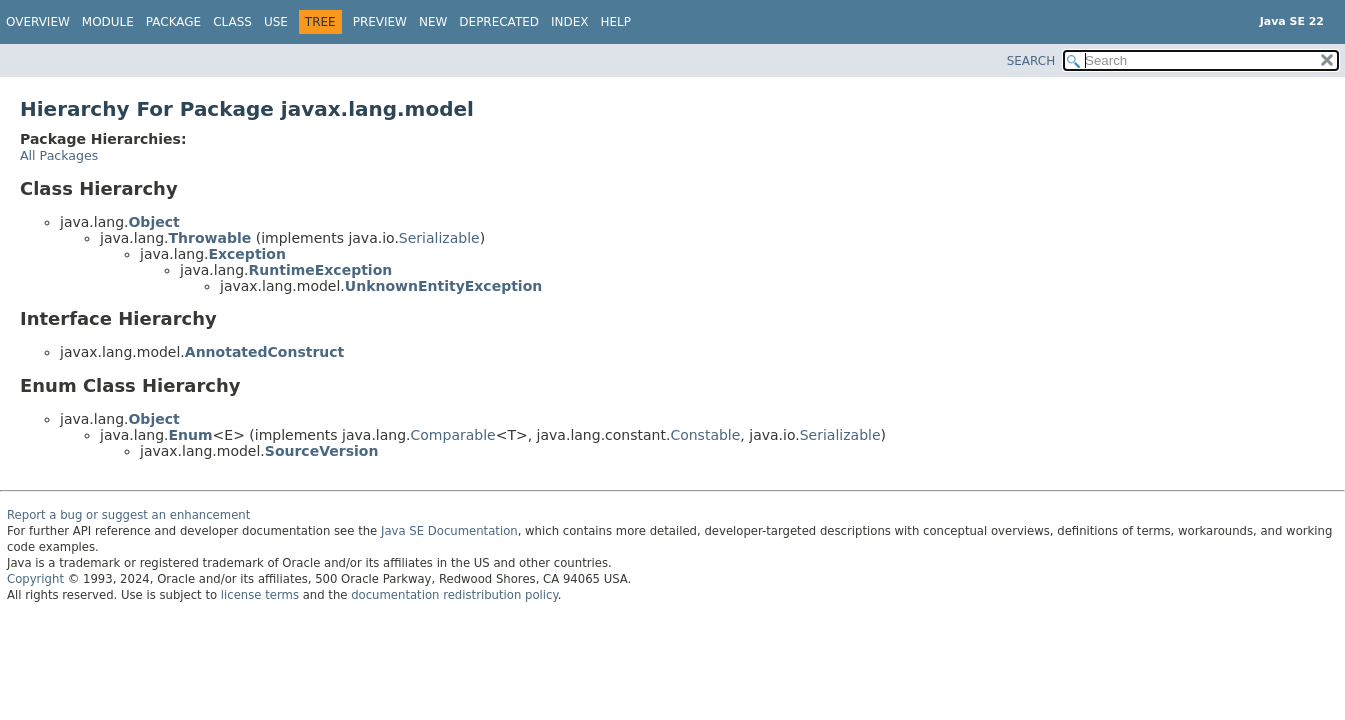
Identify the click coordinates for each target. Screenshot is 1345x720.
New (433, 22)
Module (108, 22)
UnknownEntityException (443, 286)
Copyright (35, 579)
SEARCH (1031, 61)
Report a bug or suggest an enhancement (128, 515)
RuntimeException (320, 270)
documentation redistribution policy (454, 595)
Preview (380, 22)
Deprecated (499, 22)
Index (570, 22)
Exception (247, 254)
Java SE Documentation (449, 531)
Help (616, 22)
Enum (190, 435)
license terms (260, 595)
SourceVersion (322, 451)
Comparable (453, 435)
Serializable (439, 238)
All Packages (59, 155)
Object (153, 222)
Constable (705, 435)
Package (173, 22)
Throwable (209, 238)
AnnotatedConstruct (264, 352)
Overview (38, 22)
